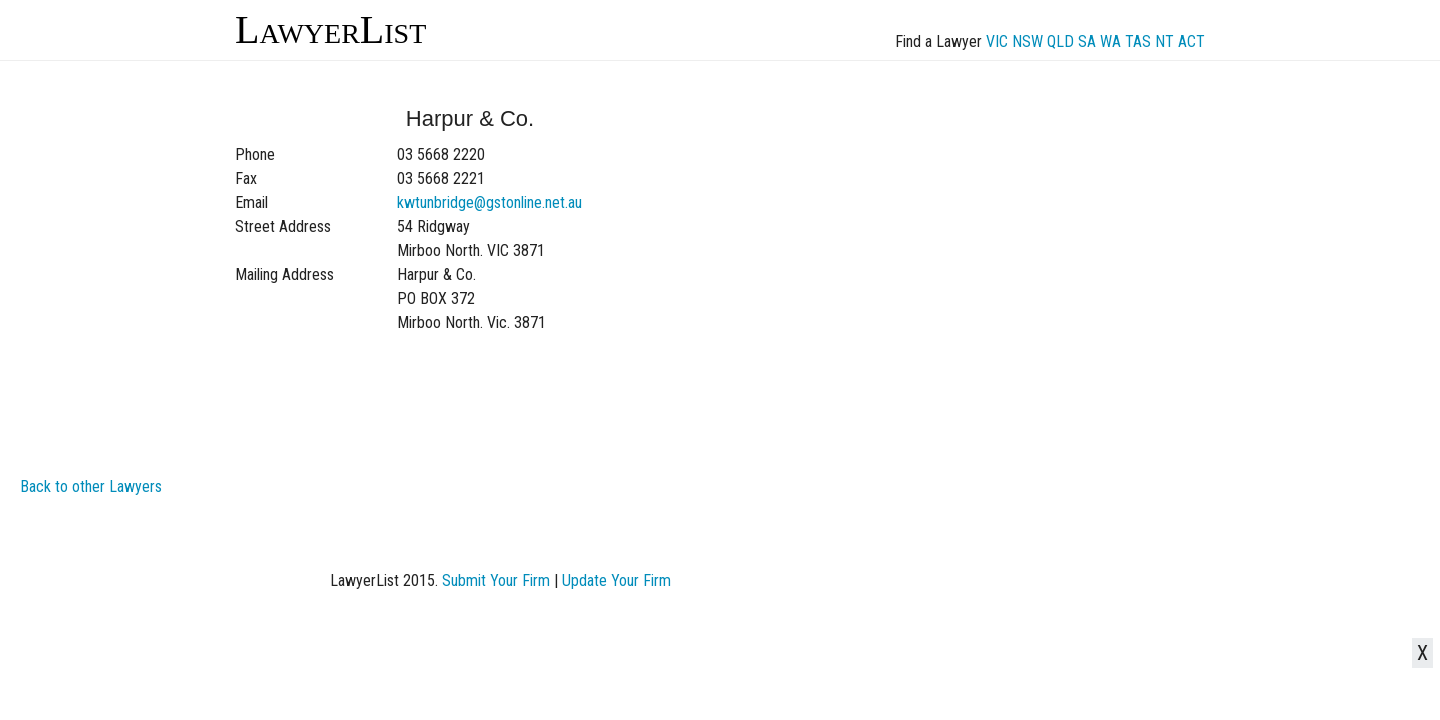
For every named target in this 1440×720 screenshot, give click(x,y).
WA (1110, 41)
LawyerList (330, 29)
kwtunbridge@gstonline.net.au (489, 202)
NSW (1027, 41)
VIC (997, 41)
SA (1087, 41)
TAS (1138, 41)
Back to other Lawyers (91, 486)
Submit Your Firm (496, 580)
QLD (1060, 41)
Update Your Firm (616, 580)
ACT (1191, 41)
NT (1164, 41)
